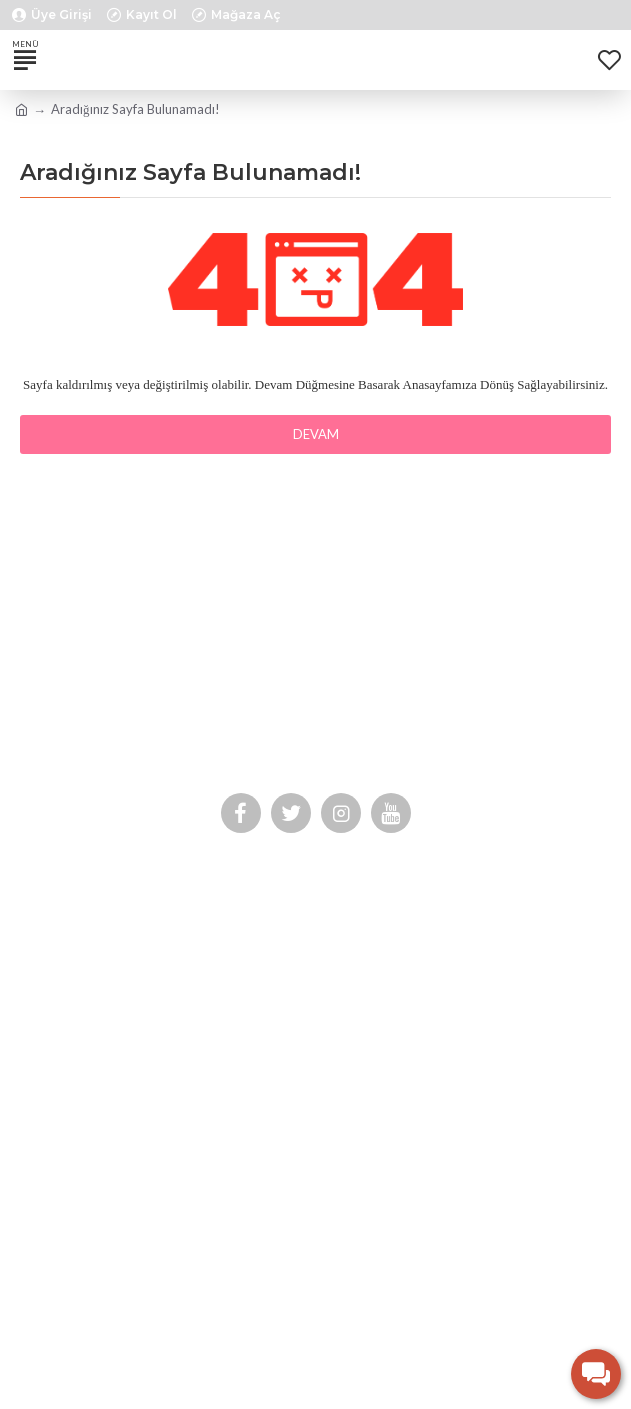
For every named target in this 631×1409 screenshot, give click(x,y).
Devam (316, 434)
